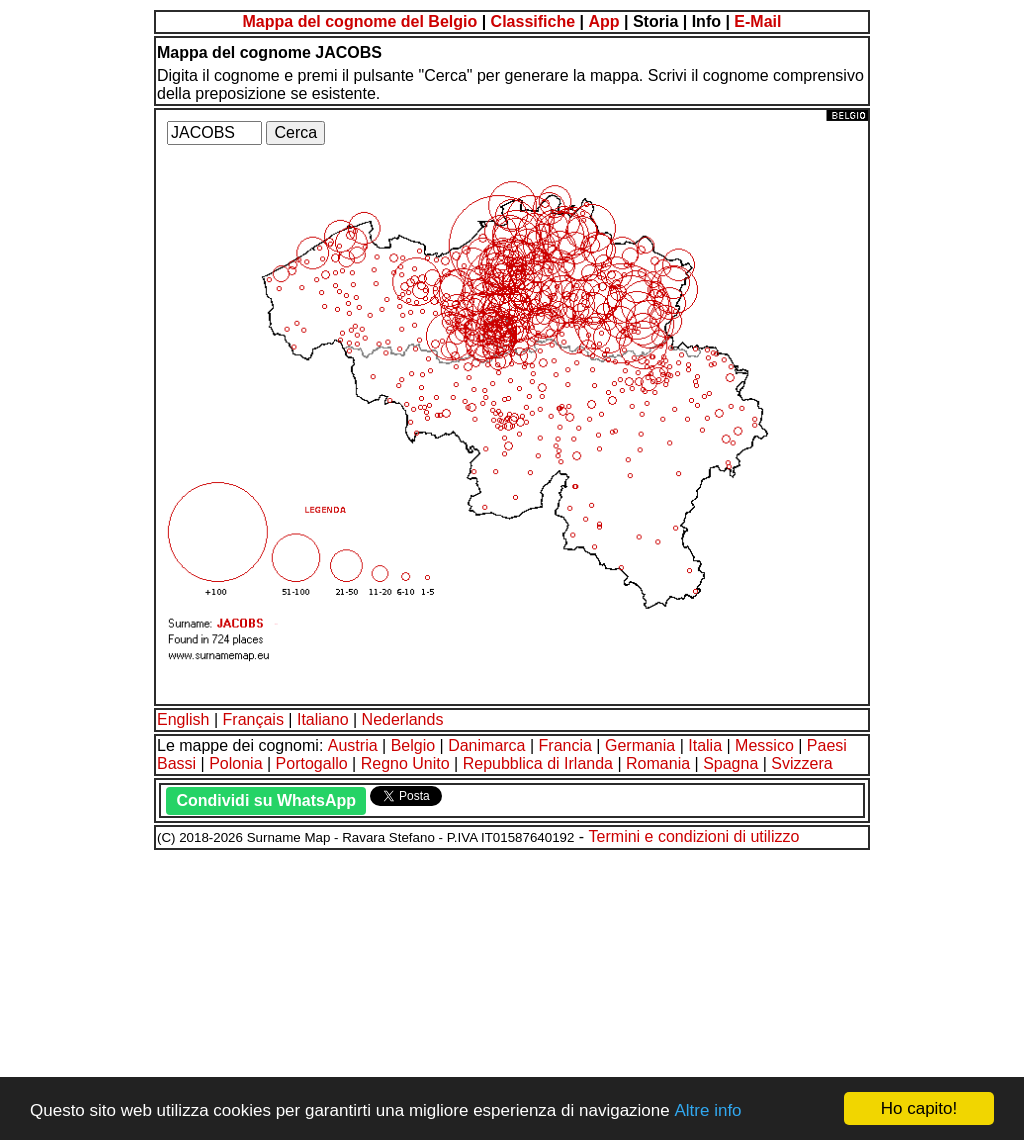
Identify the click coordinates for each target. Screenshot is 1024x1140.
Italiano (323, 719)
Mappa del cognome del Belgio (360, 21)
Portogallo (312, 763)
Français (253, 719)
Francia (565, 745)
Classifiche (533, 21)
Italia (705, 745)
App (603, 21)
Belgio (413, 745)
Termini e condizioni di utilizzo (694, 836)
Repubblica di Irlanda (538, 763)
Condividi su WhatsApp (266, 800)
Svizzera (801, 763)
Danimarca (486, 745)
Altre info (707, 1110)
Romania (658, 763)
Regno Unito (405, 763)
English (183, 719)
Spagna (730, 763)
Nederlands (403, 719)
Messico (764, 745)
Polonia (235, 763)
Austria (353, 745)
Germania (640, 745)
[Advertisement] (512, 992)
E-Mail (757, 21)
